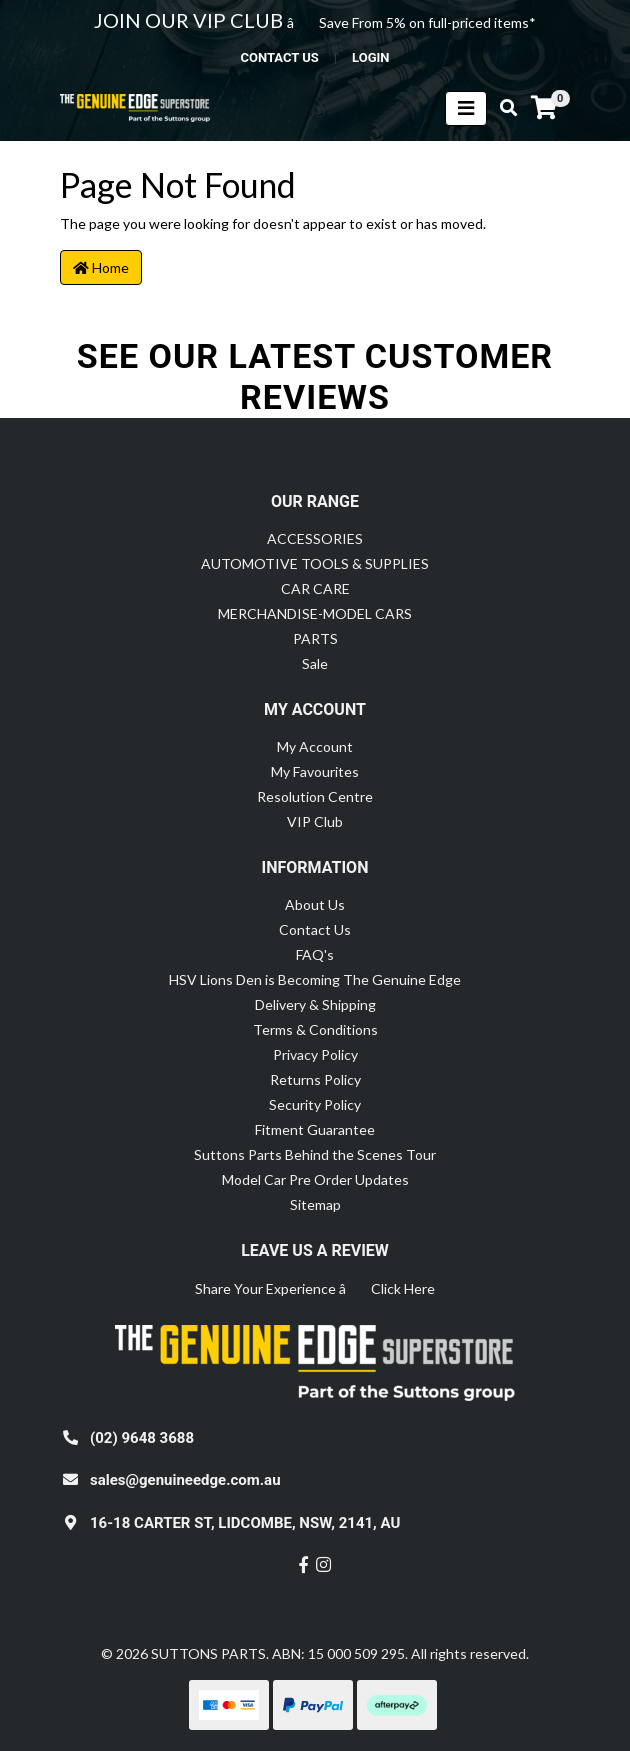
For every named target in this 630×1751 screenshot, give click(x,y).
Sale (315, 663)
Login (370, 57)
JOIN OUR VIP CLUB (190, 20)
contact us (279, 57)
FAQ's (315, 954)
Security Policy (315, 1104)
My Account (315, 746)
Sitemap (315, 1204)
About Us (315, 904)
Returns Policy (315, 1079)
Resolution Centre (315, 796)
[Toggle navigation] (466, 108)
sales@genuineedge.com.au (185, 1480)
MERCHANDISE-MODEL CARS (315, 613)
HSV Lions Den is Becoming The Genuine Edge (315, 979)
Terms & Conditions (315, 1029)
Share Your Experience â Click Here (315, 1288)
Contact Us (315, 929)
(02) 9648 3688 (142, 1438)
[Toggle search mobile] (502, 108)
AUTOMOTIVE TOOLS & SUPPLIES (315, 563)
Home (101, 267)
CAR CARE (315, 588)
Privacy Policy (315, 1054)
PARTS (315, 638)
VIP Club (315, 821)
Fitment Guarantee (315, 1129)
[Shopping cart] (544, 108)
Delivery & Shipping (315, 1004)
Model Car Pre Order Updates (315, 1179)
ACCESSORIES (315, 538)
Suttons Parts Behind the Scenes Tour (315, 1154)
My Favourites (315, 771)
